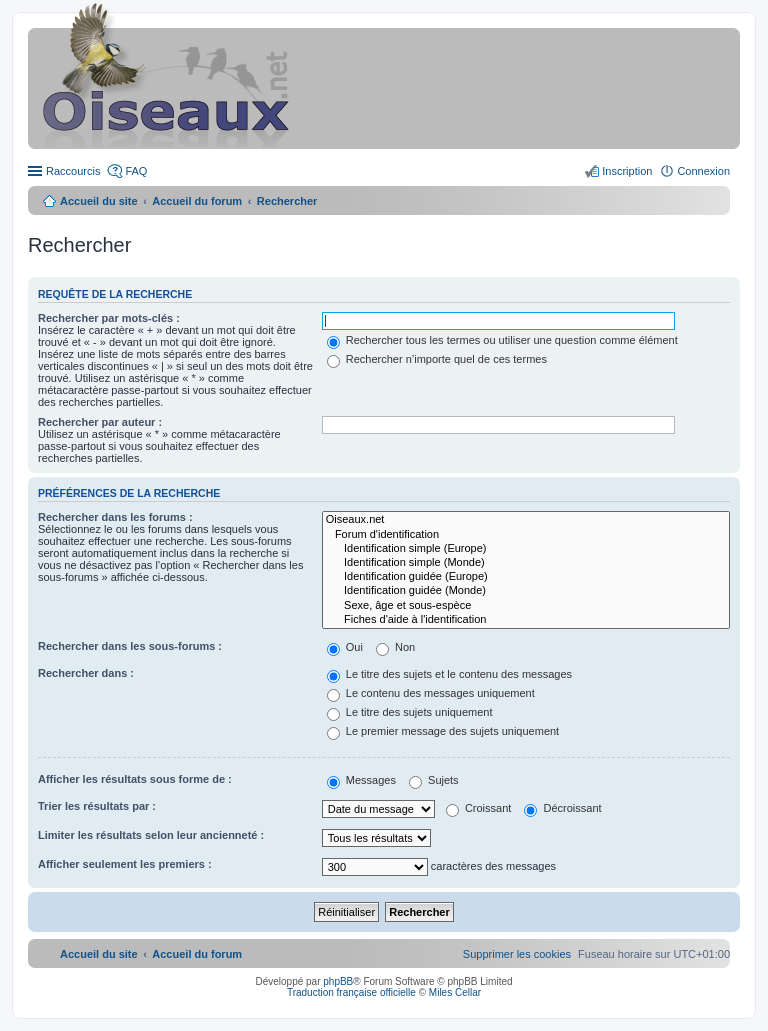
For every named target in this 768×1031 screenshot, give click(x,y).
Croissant (479, 808)
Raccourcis (73, 171)
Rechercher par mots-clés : (109, 318)
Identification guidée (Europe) (526, 577)
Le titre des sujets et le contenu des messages (449, 674)
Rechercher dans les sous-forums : (130, 646)
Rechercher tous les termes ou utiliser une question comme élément (502, 340)
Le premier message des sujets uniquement (443, 731)
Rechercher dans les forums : (115, 517)
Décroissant (562, 808)
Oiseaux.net (526, 520)
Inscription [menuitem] (627, 171)
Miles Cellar (455, 992)
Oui (345, 647)
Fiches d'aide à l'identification (526, 620)
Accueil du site (99, 201)
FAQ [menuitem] (136, 171)
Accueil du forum (197, 201)
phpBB (338, 981)
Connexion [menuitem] (703, 171)
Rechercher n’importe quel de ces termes (437, 359)
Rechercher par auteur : (100, 422)
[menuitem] (517, 954)
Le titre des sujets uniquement (410, 712)
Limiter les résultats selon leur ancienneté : (151, 835)
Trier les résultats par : (97, 806)
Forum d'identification (526, 535)
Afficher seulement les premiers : (125, 864)
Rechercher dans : (86, 673)
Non (395, 647)
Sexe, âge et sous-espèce (526, 606)
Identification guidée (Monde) (526, 591)
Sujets (434, 780)
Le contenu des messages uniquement (431, 693)
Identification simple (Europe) (526, 549)
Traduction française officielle (351, 992)
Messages (361, 780)
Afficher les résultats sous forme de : (135, 779)
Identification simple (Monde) (526, 563)
